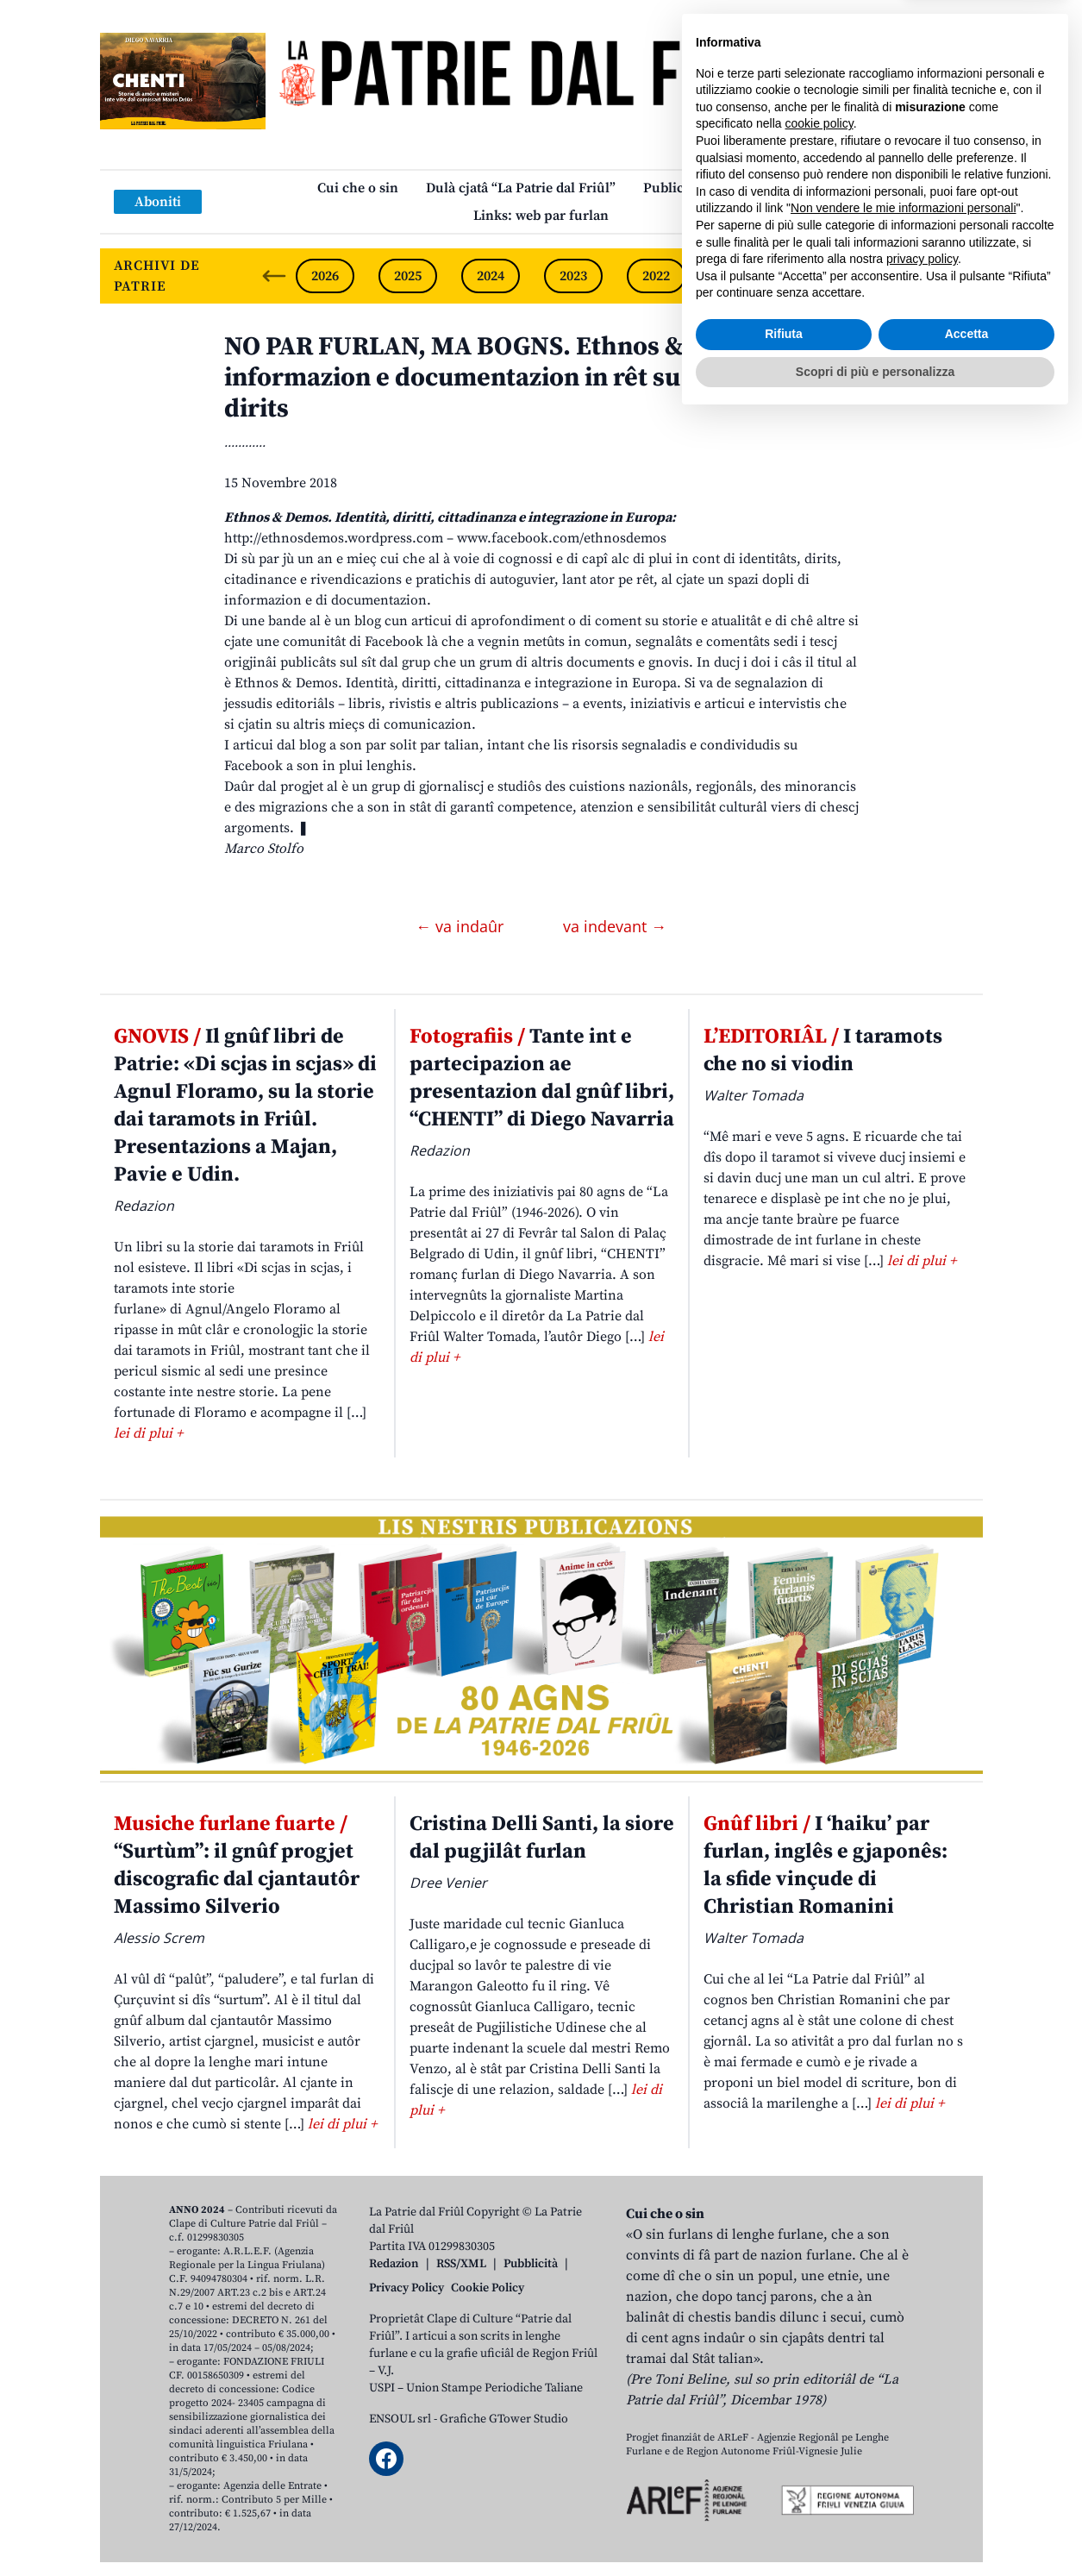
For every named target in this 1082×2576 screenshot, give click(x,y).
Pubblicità (530, 2264)
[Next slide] (955, 276)
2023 (573, 276)
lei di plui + (148, 1433)
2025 (408, 276)
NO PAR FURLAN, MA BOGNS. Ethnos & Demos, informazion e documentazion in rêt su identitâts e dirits (521, 377)
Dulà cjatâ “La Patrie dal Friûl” (521, 188)
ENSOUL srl (400, 2419)
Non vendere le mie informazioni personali (903, 2365)
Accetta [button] (967, 2491)
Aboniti (157, 201)
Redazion (394, 2264)
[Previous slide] (274, 276)
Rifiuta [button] (784, 2491)
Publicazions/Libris (704, 188)
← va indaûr (462, 926)
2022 (656, 276)
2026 (325, 276)
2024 (490, 276)
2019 (904, 276)
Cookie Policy (487, 2288)
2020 (821, 276)
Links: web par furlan (541, 215)
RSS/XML (461, 2264)
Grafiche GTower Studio (504, 2419)
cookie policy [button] (819, 2281)
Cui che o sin (357, 188)
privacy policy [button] (922, 2416)
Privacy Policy (406, 2288)
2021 (739, 276)
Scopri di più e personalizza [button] (875, 2528)
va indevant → (614, 926)
